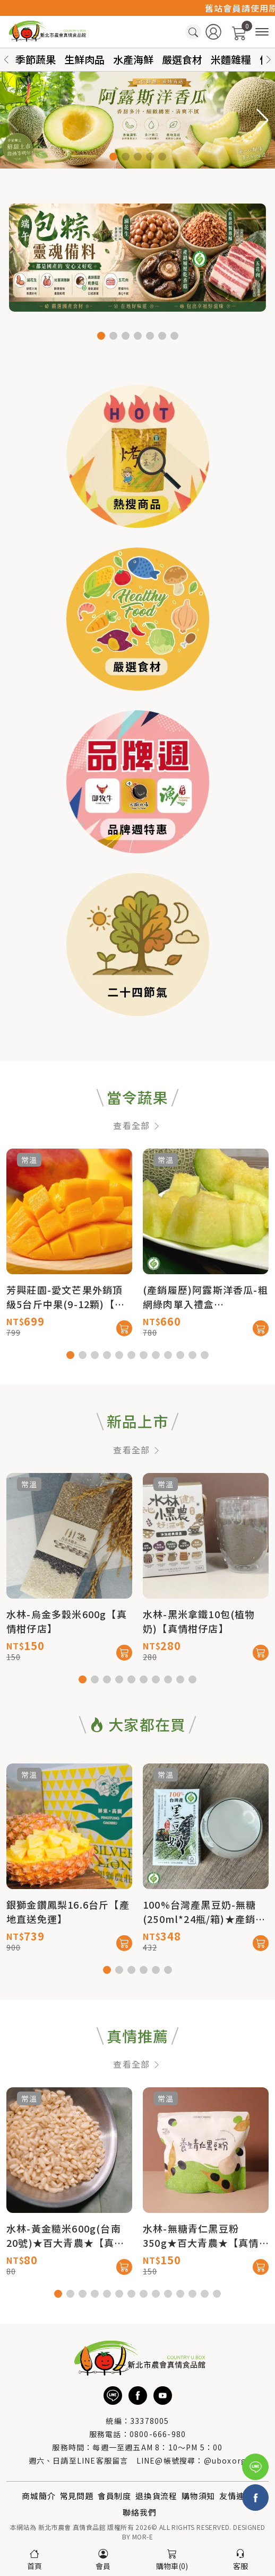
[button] (268, 59)
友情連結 (236, 2495)
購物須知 (198, 2495)
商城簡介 (38, 2495)
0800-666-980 (158, 2434)
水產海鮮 (133, 59)
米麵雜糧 (231, 59)
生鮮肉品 (84, 59)
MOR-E (142, 2536)
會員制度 (114, 2495)
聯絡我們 (139, 2512)
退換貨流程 (156, 2495)
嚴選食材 (182, 59)
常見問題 (76, 2495)
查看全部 (137, 1172)
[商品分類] (262, 32)
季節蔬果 (35, 59)
